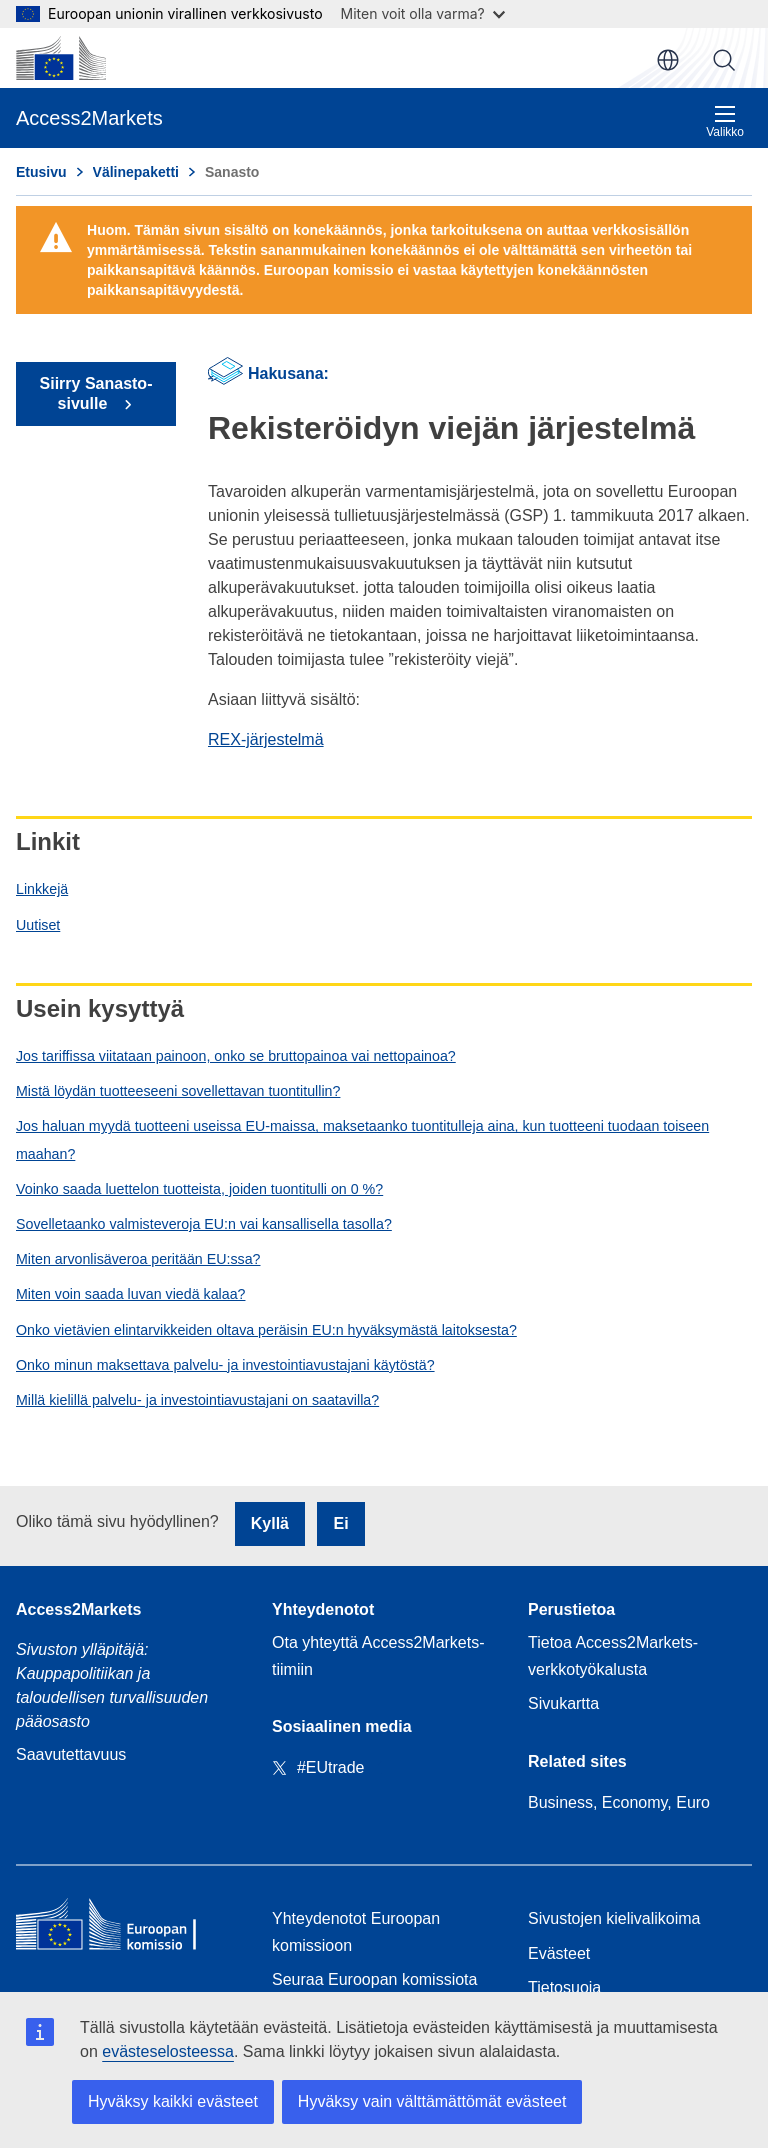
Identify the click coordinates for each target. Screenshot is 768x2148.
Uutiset (38, 925)
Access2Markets (78, 1609)
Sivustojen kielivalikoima (614, 1918)
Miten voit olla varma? (423, 13)
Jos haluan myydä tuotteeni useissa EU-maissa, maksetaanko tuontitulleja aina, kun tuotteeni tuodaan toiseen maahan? (362, 1139)
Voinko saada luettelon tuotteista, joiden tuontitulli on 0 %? (199, 1189)
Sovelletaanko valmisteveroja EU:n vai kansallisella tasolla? (204, 1224)
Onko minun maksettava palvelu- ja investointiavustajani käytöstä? (225, 1365)
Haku (724, 60)
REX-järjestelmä (266, 739)
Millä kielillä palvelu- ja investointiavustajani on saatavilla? (197, 1400)
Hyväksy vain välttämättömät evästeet (432, 2101)
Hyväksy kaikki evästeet (173, 2101)
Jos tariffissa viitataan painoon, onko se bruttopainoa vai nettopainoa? (236, 1056)
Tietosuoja (564, 1987)
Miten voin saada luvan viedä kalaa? (130, 1294)
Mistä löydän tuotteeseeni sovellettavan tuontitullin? (178, 1091)
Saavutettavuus (71, 1754)
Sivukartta (563, 1703)
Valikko (725, 121)
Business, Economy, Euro (619, 1802)
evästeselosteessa (168, 2051)
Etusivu (41, 172)
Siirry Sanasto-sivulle (96, 393)
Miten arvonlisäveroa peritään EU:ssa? (138, 1259)
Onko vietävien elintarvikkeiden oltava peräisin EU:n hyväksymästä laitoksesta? (266, 1330)
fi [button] (668, 60)
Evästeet (559, 1953)
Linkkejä (42, 889)
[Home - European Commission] (128, 1928)
